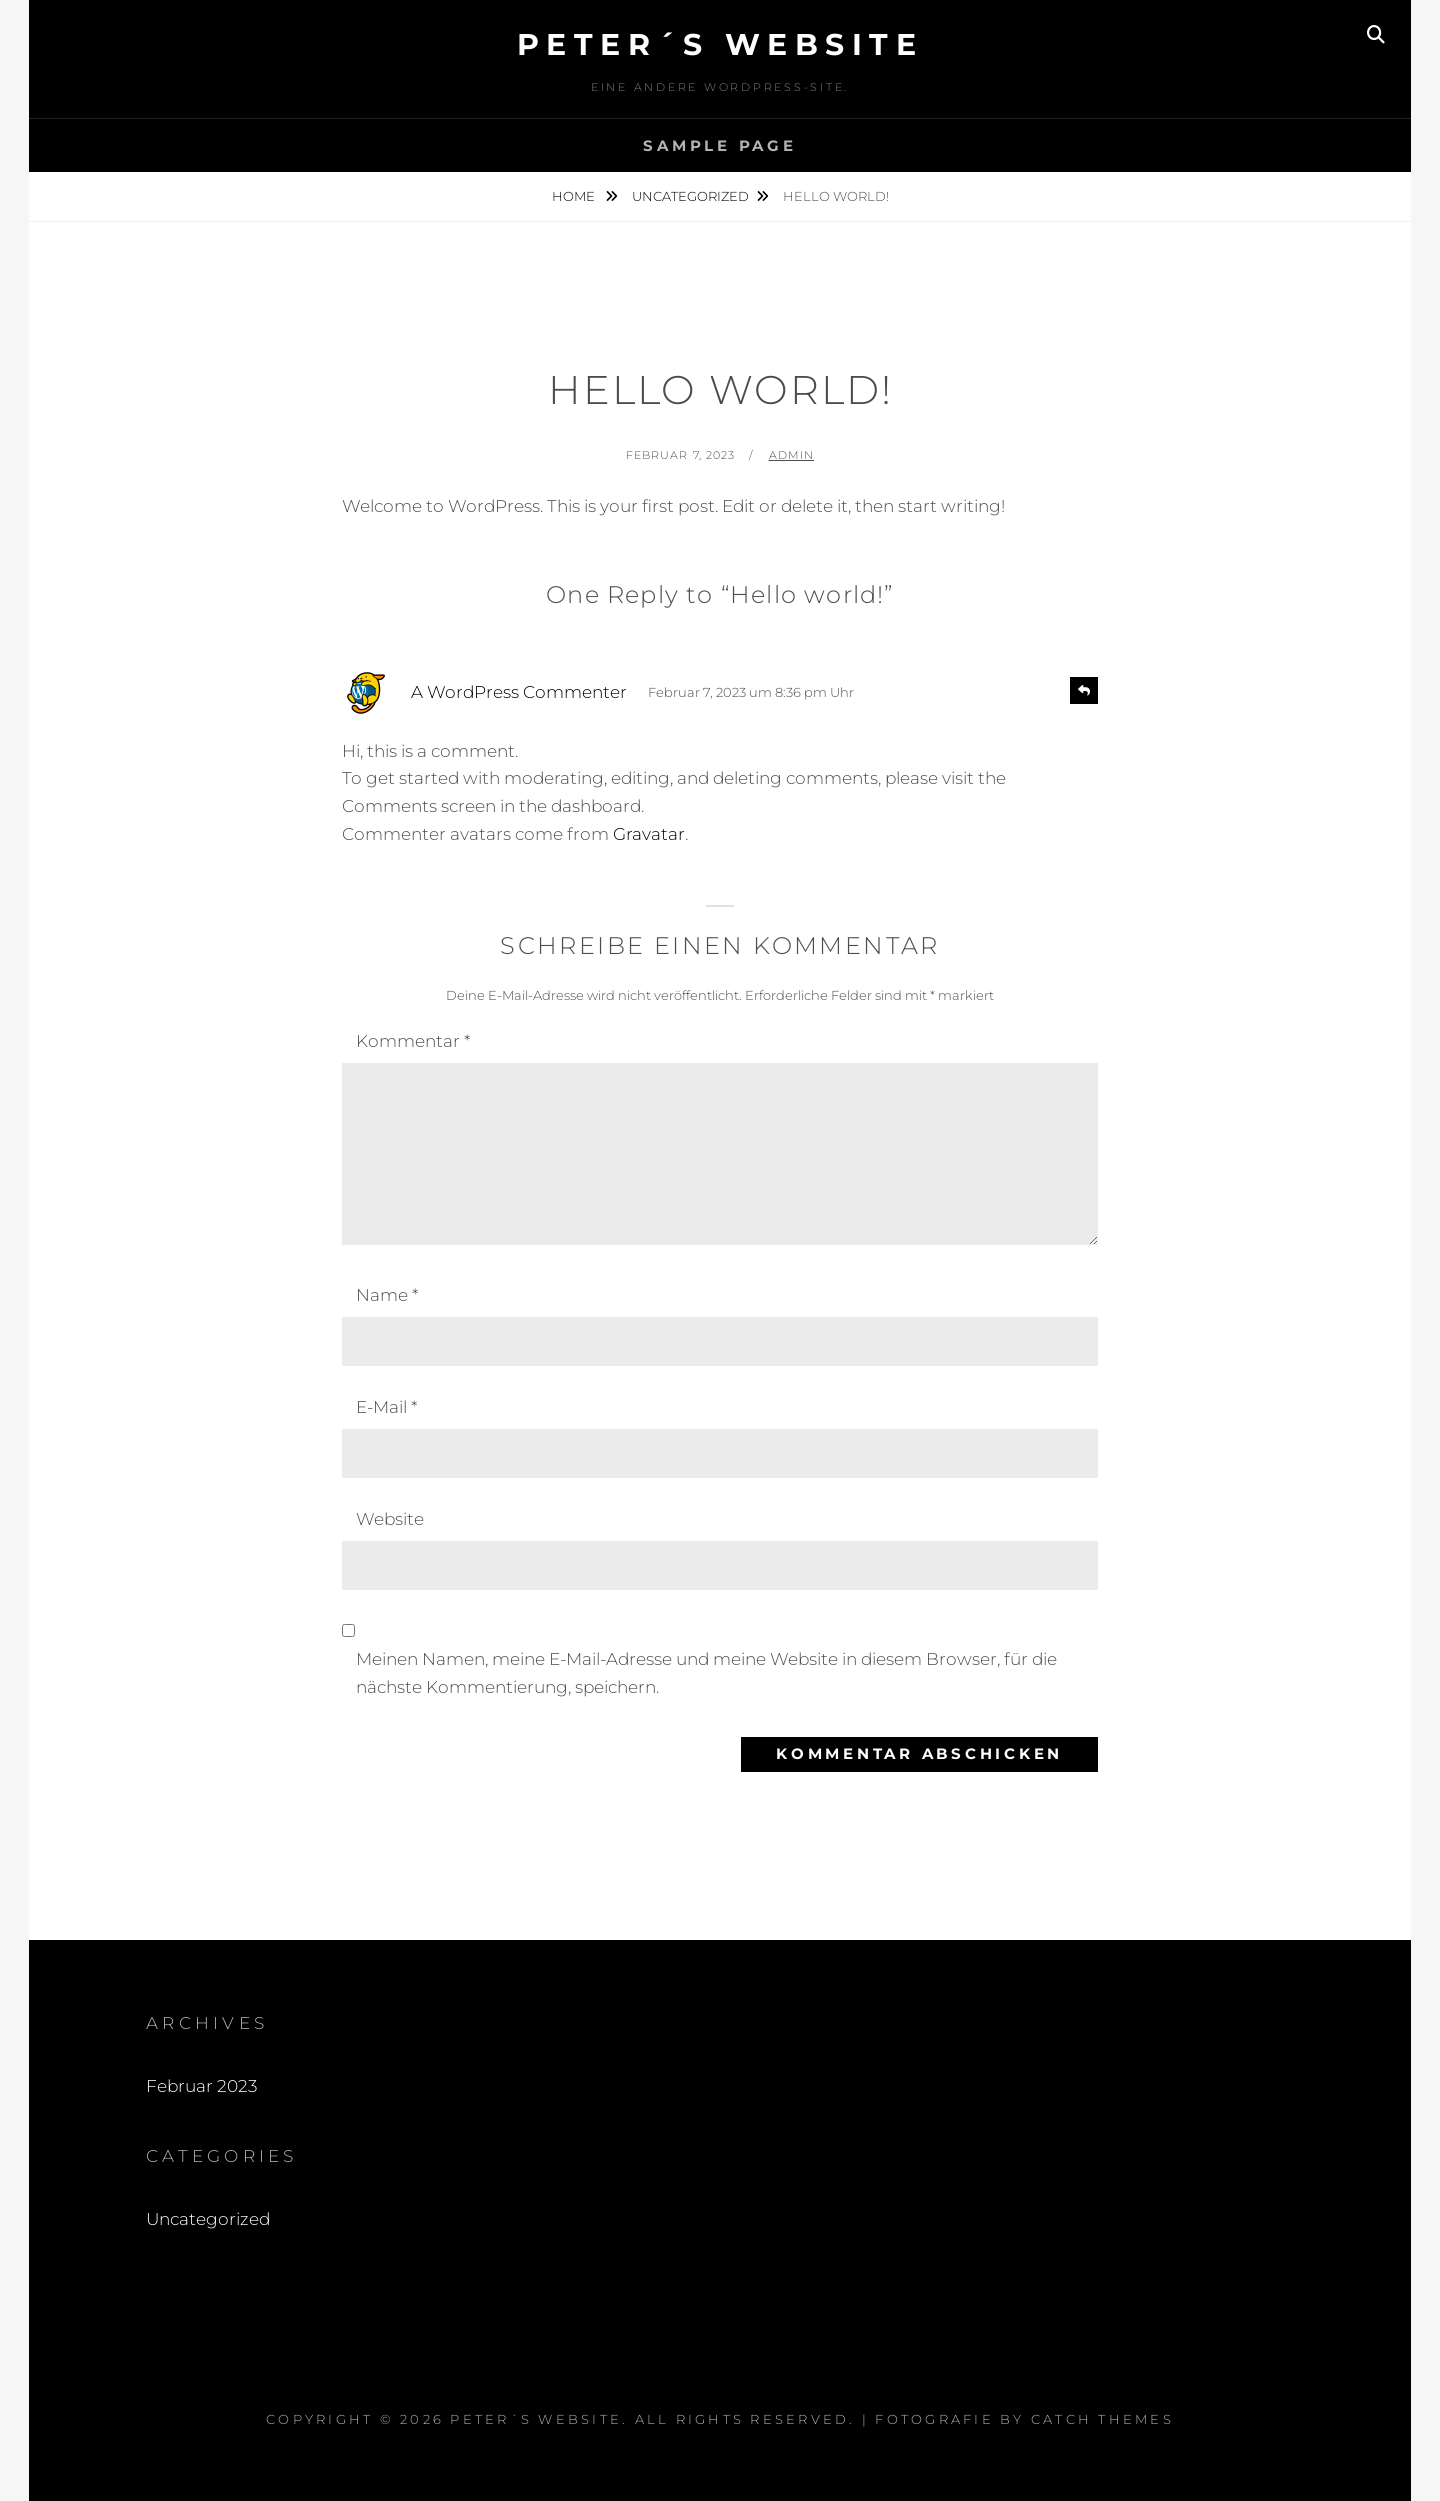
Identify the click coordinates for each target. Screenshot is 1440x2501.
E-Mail (386, 1407)
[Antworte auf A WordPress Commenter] (1084, 690)
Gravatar (649, 834)
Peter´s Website (720, 44)
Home (575, 196)
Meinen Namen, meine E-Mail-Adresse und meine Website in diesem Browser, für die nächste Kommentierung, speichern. (706, 1673)
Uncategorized (690, 196)
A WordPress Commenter (519, 692)
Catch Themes (1102, 2419)
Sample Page (719, 145)
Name (387, 1295)
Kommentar (413, 1041)
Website (390, 1519)
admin (792, 455)
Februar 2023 (201, 2086)
